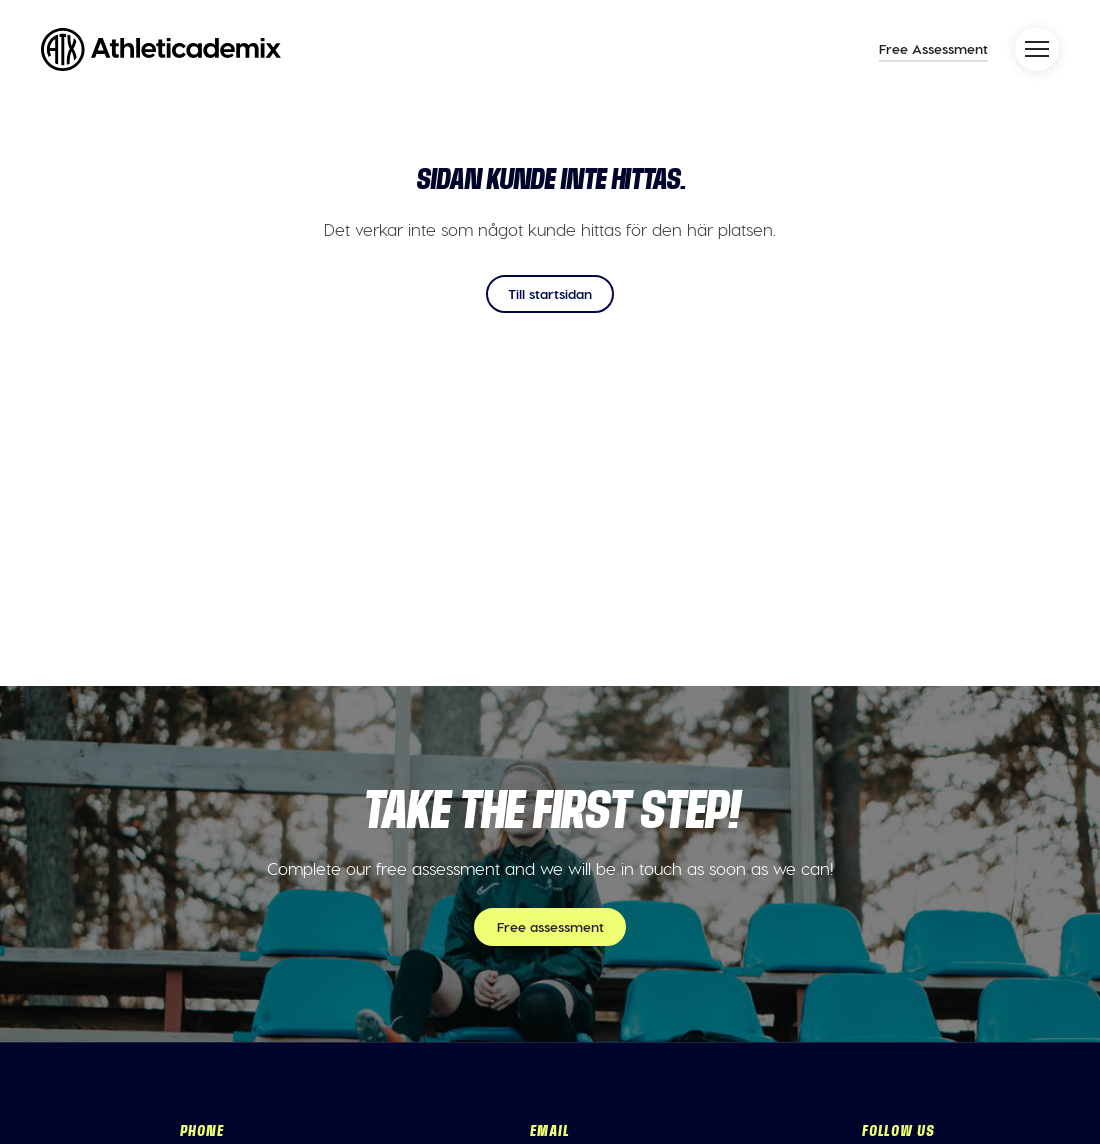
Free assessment (550, 926)
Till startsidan (550, 293)
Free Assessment (933, 48)
